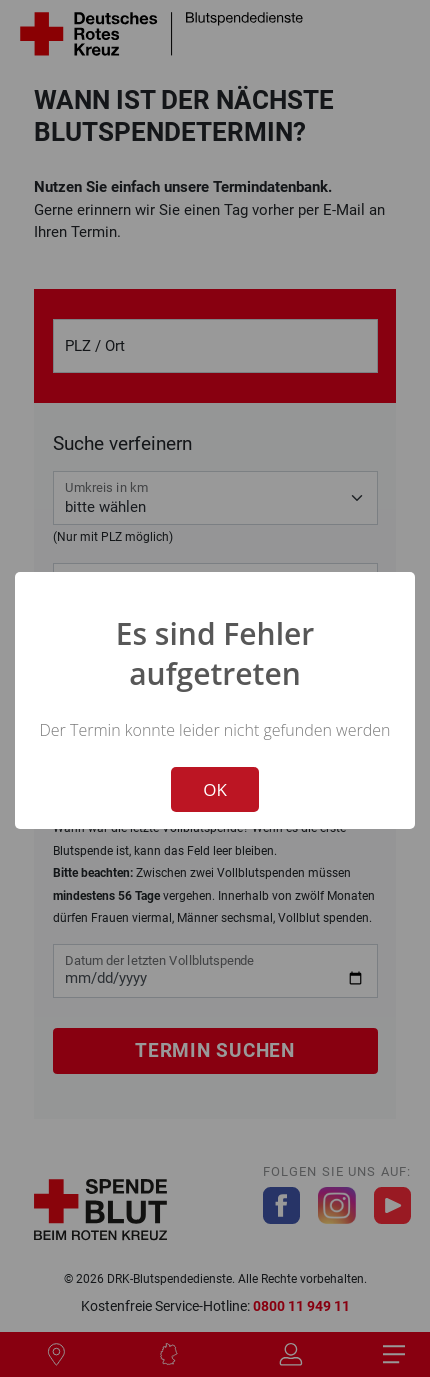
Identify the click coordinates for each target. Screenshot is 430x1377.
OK (215, 789)
